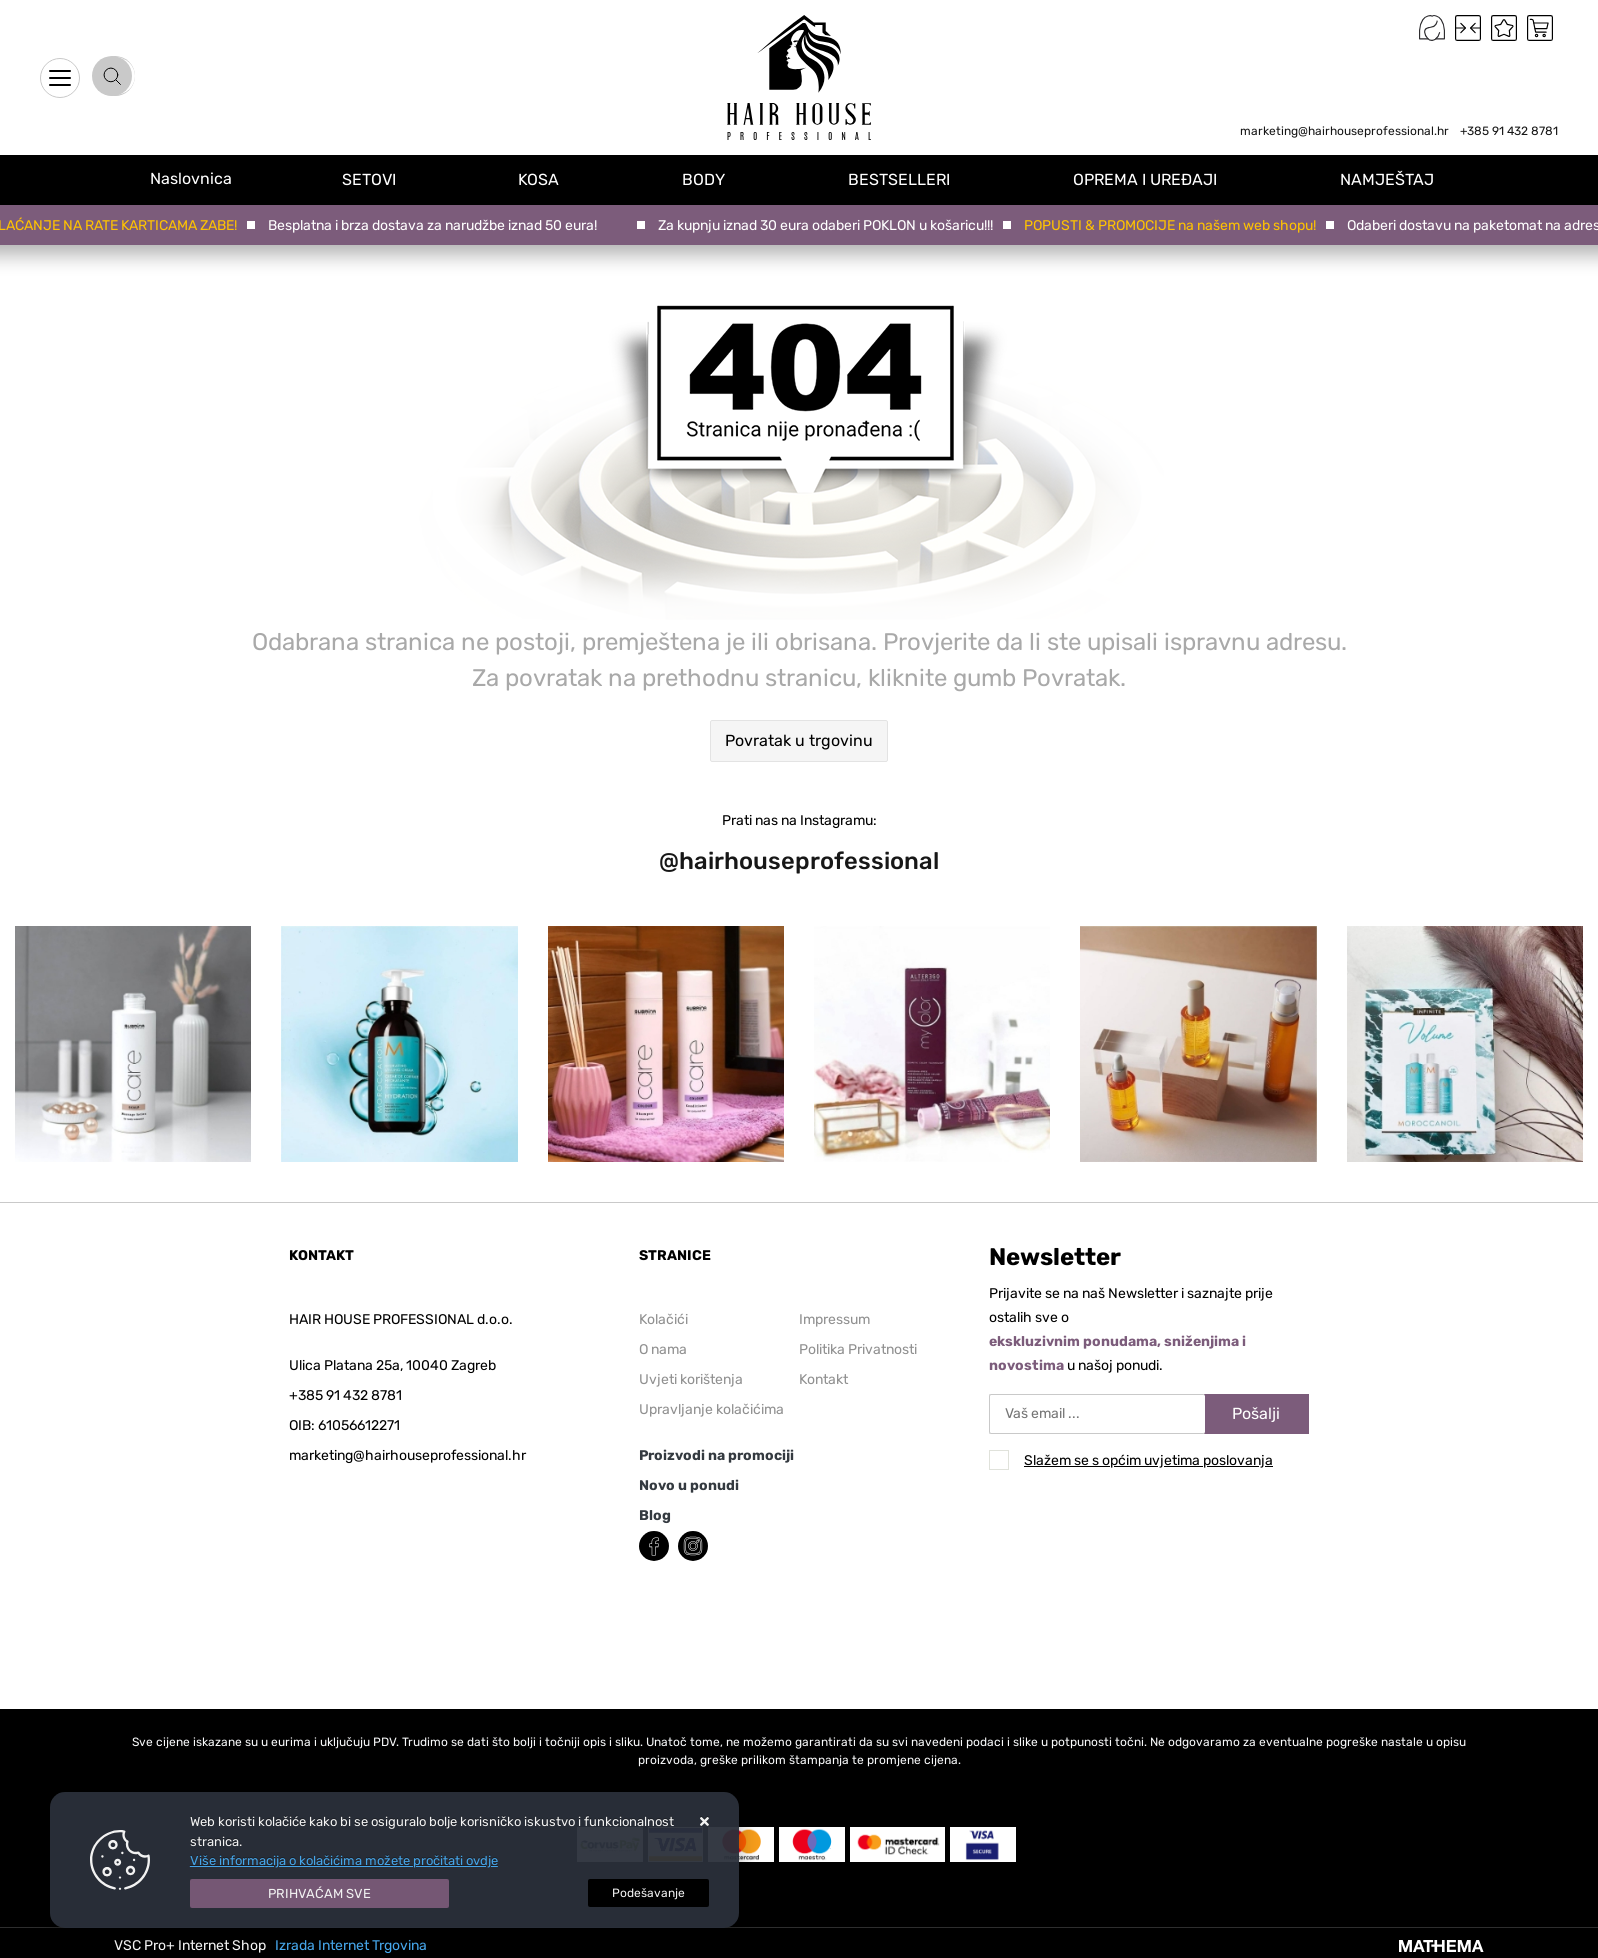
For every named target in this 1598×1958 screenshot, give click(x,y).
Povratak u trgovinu (799, 740)
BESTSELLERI (910, 178)
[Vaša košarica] (1540, 28)
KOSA (555, 178)
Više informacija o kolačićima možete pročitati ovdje (344, 1860)
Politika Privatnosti (858, 1349)
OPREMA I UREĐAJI (1153, 178)
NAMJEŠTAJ (1392, 178)
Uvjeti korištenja (691, 1379)
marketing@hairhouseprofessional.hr (1344, 131)
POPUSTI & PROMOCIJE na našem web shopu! (1175, 225)
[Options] (648, 1893)
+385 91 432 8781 (1509, 131)
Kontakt (823, 1379)
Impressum (834, 1319)
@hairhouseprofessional (799, 861)
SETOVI (388, 178)
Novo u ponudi (689, 1485)
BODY (717, 178)
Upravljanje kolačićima (711, 1409)
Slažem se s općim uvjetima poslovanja (1148, 1460)
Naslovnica (200, 178)
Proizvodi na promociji (716, 1455)
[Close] (320, 1894)
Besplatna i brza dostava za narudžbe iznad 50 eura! (437, 225)
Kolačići (663, 1319)
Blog (655, 1515)
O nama (663, 1349)
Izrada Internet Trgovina (351, 1945)
